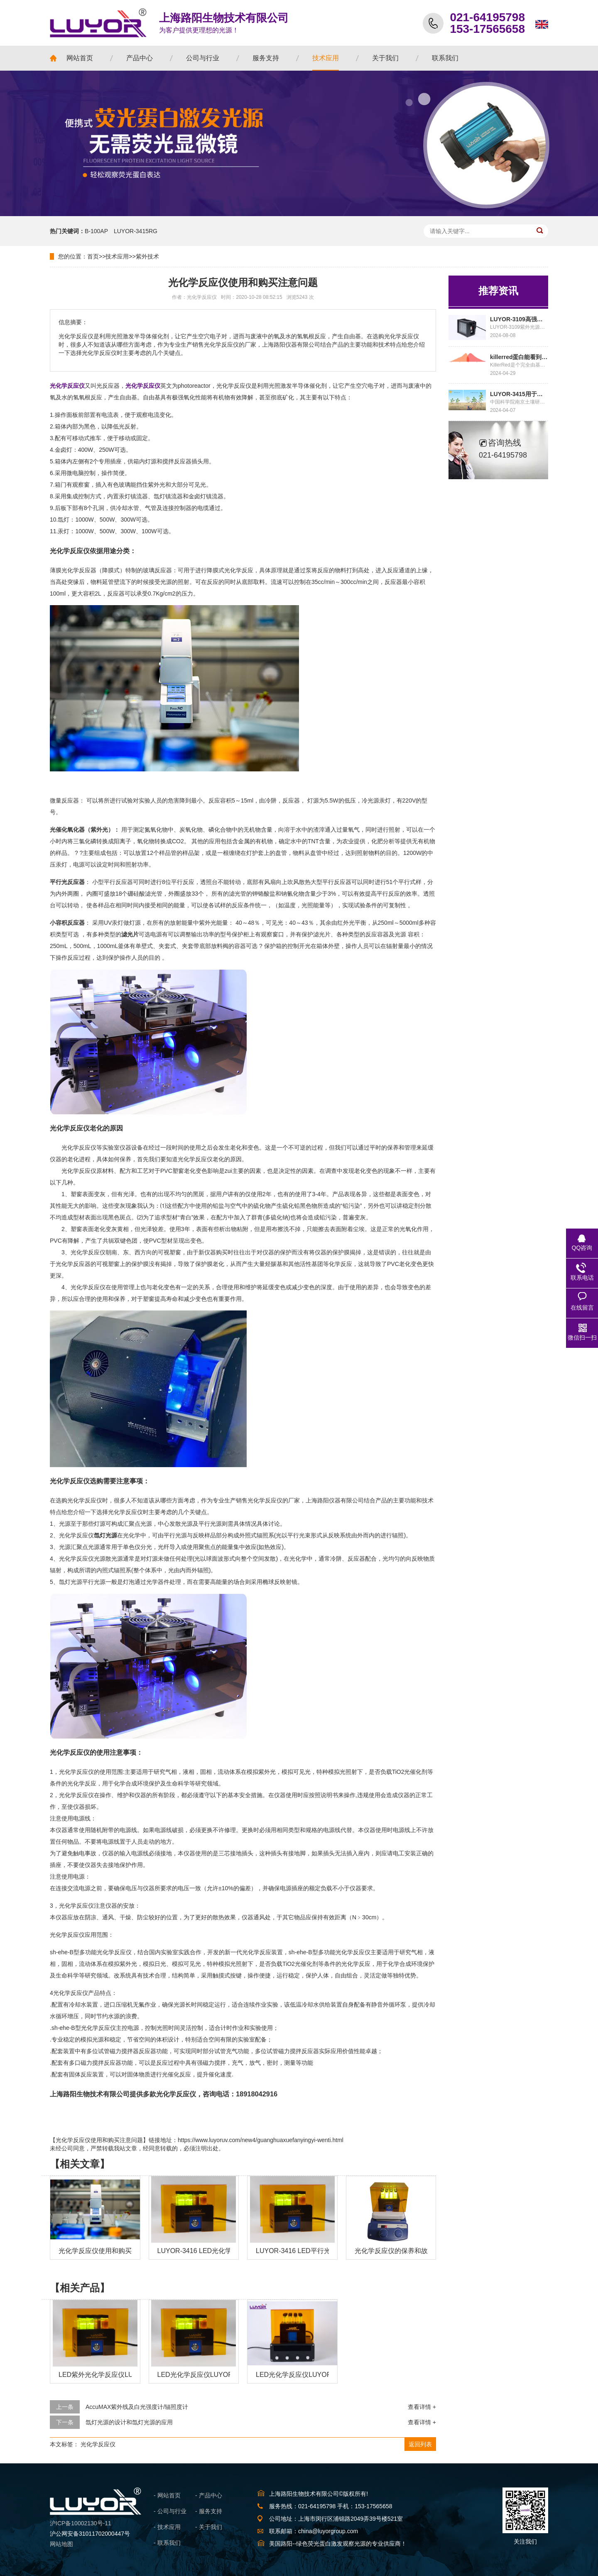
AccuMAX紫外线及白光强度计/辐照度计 (137, 2407)
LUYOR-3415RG (135, 231)
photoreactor (194, 385)
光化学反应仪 (98, 2444)
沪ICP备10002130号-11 (80, 2523)
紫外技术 (147, 256)
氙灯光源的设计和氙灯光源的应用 (129, 2422)
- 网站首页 (167, 2495)
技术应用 (117, 256)
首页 (93, 256)
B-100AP (96, 231)
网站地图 (61, 2544)
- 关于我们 (208, 2527)
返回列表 (420, 2444)
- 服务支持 (208, 2511)
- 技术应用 (167, 2527)
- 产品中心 (208, 2495)
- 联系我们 (167, 2542)
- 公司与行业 (170, 2511)
